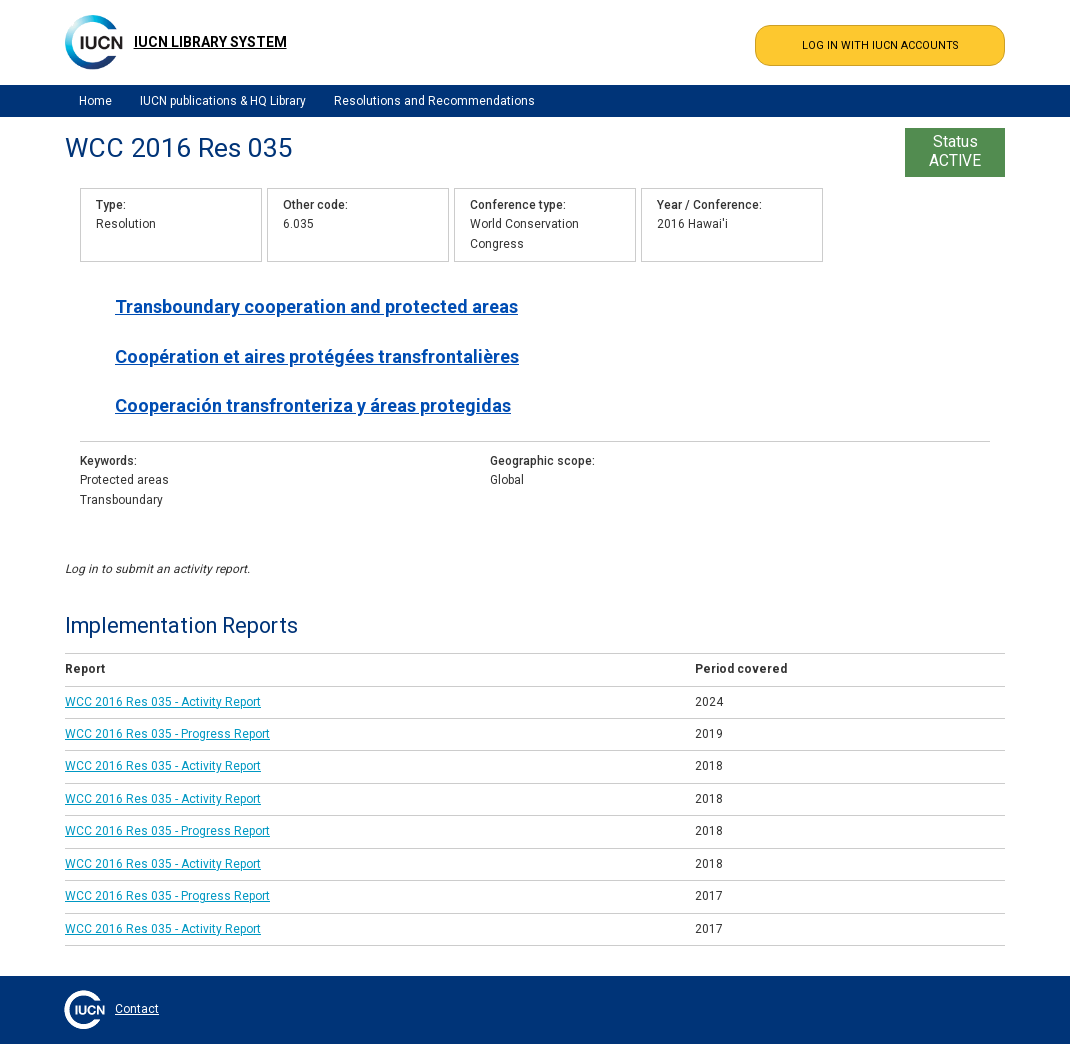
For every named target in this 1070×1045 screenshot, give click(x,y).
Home (95, 101)
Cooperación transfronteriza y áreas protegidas (313, 405)
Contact (137, 1009)
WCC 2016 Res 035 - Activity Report (163, 702)
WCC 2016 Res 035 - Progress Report (167, 734)
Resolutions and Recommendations (434, 101)
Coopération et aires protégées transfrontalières (317, 356)
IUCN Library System (210, 42)
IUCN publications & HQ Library (223, 101)
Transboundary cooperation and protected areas (316, 306)
